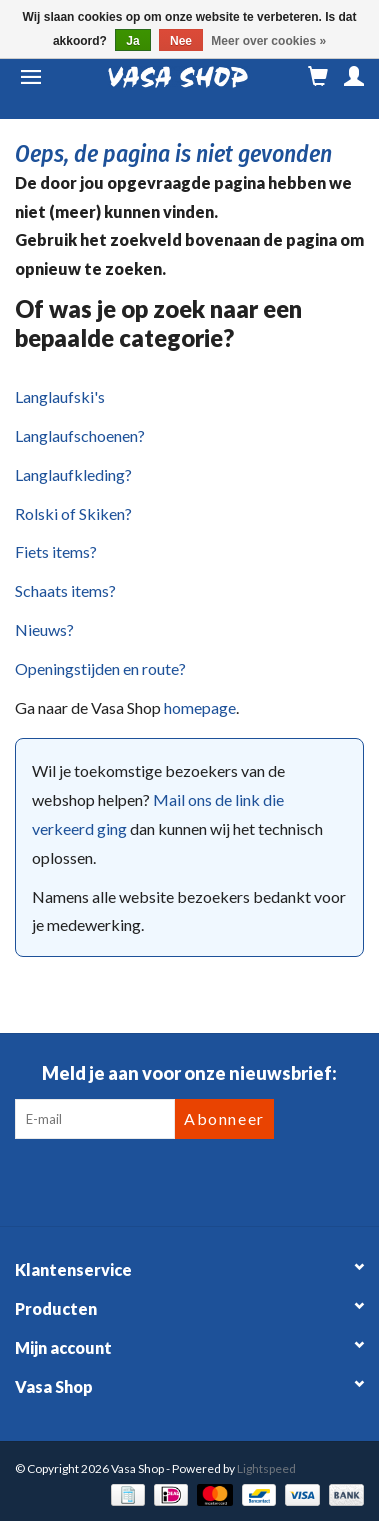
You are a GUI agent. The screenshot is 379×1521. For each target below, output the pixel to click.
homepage (200, 707)
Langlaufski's (60, 396)
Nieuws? (44, 629)
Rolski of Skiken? (73, 513)
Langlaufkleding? (73, 474)
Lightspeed (266, 1468)
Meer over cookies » (268, 41)
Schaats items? (65, 590)
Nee (181, 41)
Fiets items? (56, 551)
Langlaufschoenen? (80, 435)
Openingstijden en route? (100, 668)
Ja (132, 41)
